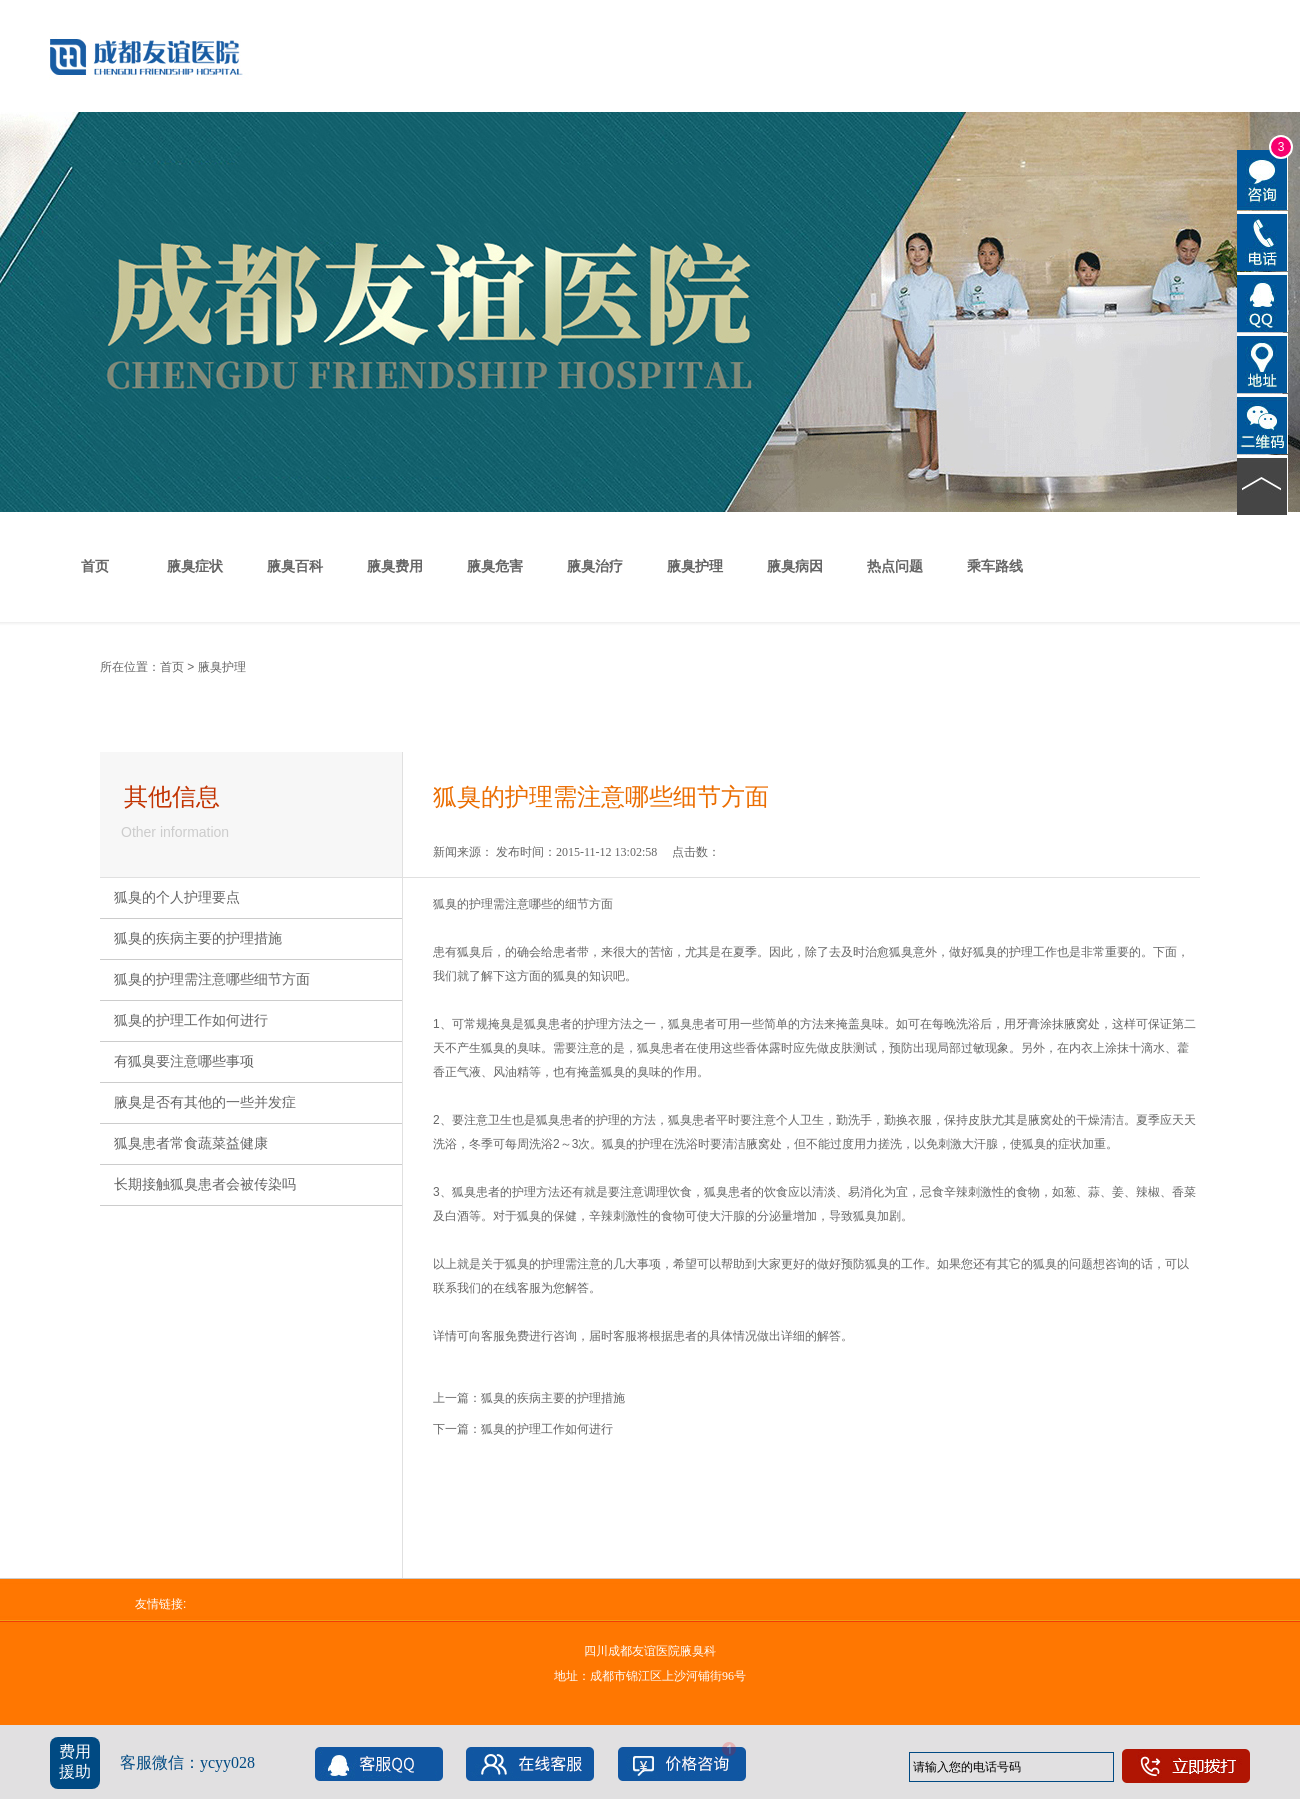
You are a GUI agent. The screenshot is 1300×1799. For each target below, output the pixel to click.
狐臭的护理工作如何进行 (191, 1020)
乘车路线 (995, 566)
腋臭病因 (795, 566)
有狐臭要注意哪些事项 (184, 1061)
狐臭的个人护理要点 (177, 897)
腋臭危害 (495, 566)
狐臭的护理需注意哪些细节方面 (212, 979)
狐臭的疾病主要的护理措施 (198, 938)
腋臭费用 (395, 566)
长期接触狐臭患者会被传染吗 (205, 1184)
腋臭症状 (195, 566)
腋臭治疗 (595, 566)
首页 (95, 566)
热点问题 (895, 566)
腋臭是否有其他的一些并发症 (205, 1102)
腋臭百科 (295, 566)
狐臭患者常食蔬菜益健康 (191, 1143)
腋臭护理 (695, 566)
